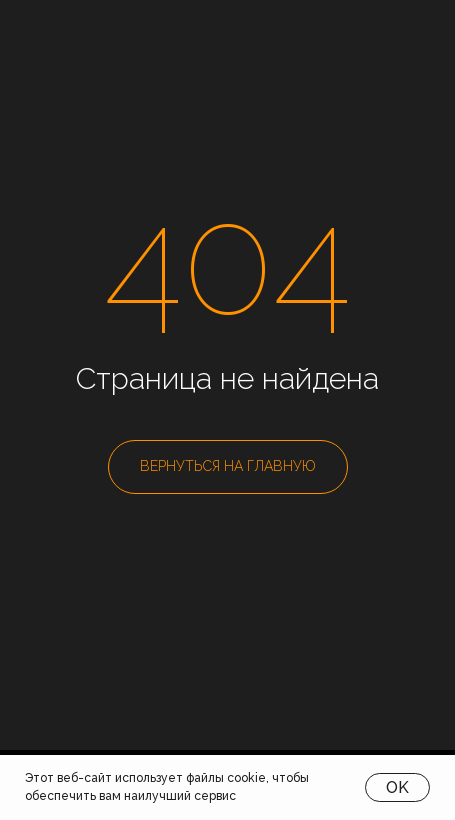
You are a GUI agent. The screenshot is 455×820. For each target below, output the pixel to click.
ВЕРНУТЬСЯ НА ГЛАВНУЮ (228, 466)
